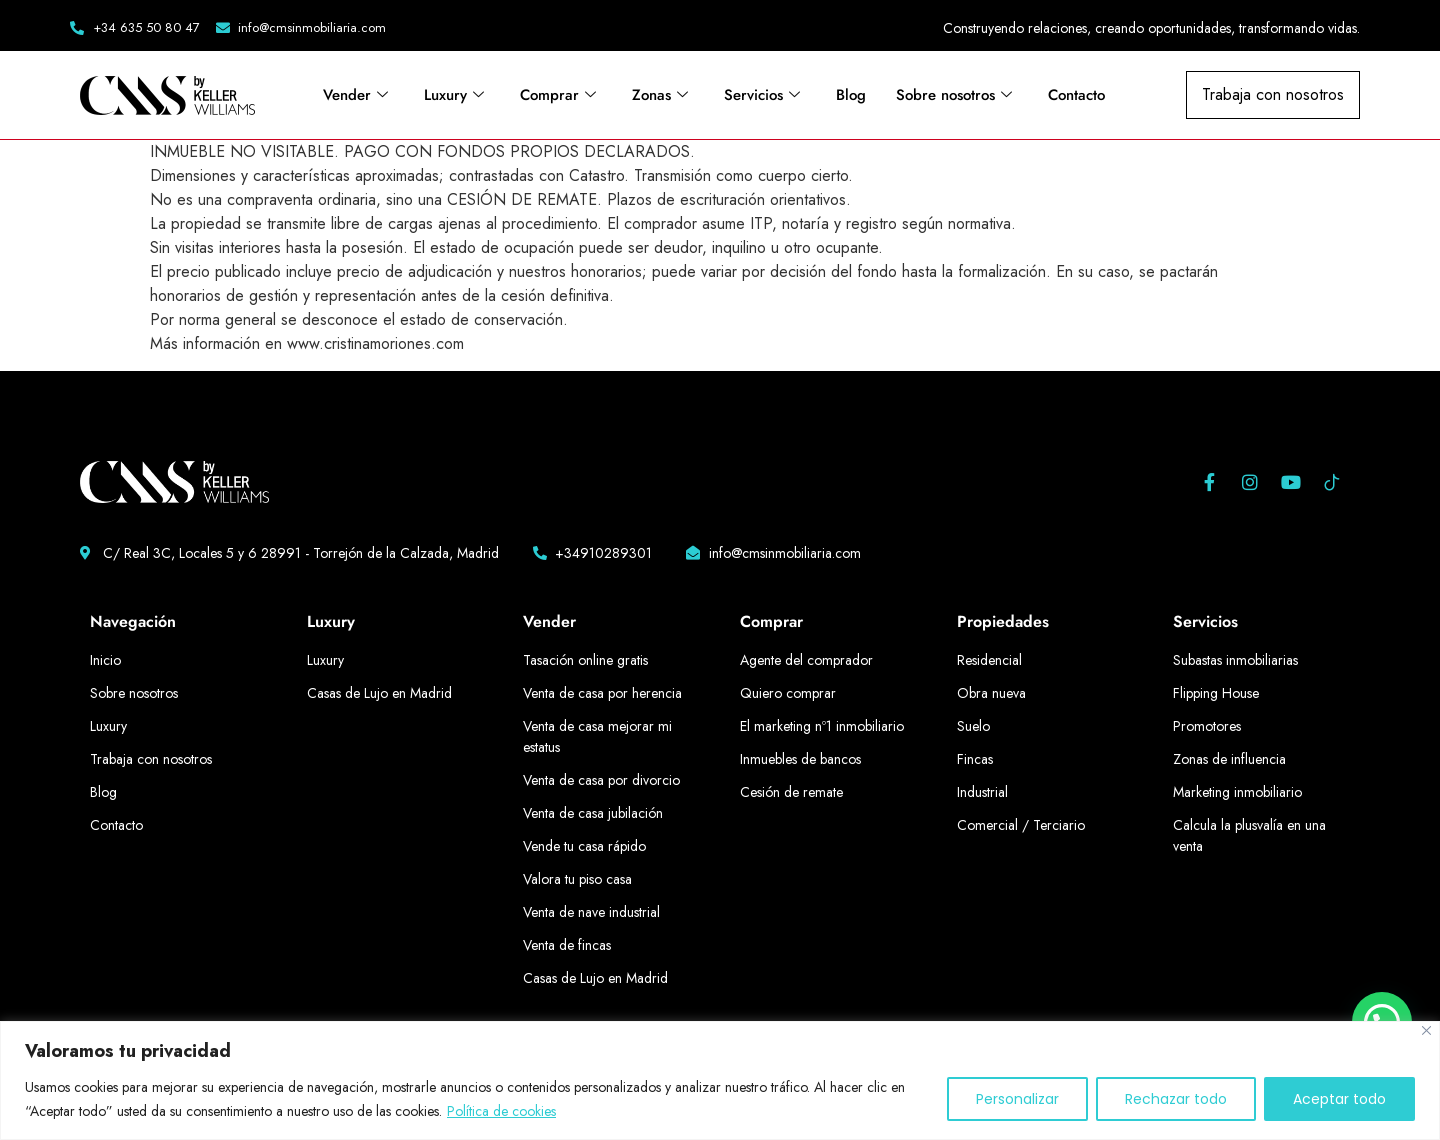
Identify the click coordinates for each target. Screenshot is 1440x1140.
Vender (355, 95)
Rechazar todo (1176, 1099)
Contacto (1076, 95)
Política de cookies (501, 1111)
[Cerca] (1426, 1030)
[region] (720, 1080)
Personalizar (1017, 1099)
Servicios (762, 95)
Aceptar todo (1339, 1099)
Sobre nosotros (954, 95)
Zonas (660, 95)
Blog (851, 95)
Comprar (558, 95)
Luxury (454, 95)
